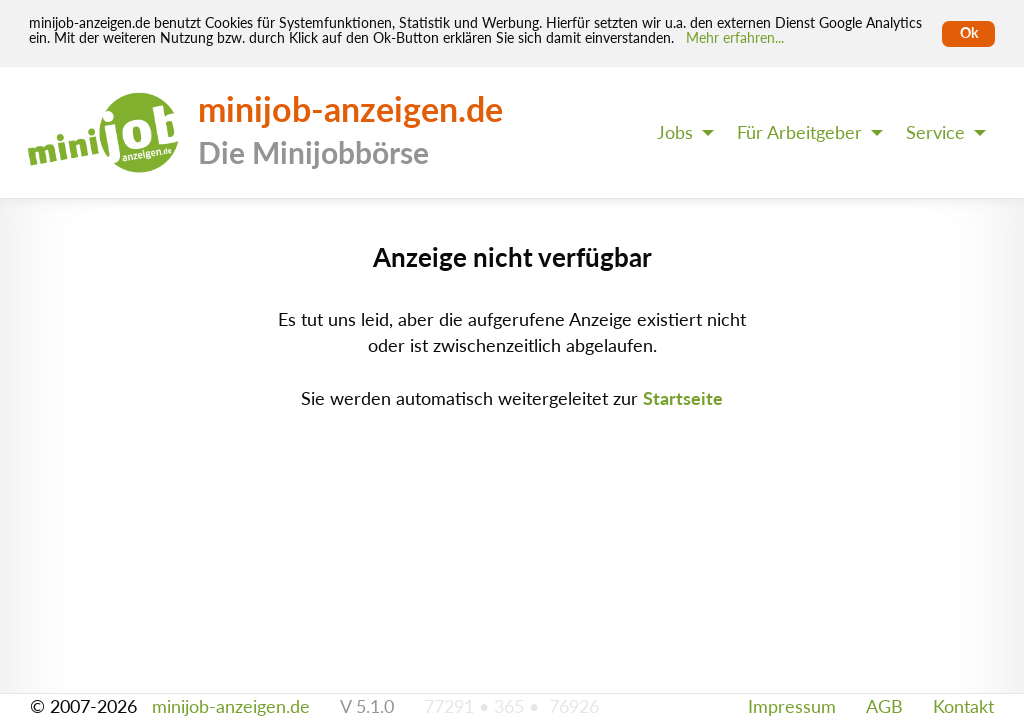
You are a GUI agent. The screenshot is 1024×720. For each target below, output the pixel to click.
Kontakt (963, 706)
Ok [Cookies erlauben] (969, 33)
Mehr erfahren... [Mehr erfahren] (735, 38)
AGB (884, 706)
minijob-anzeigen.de (231, 706)
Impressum (792, 706)
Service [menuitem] (935, 132)
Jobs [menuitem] (675, 132)
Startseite (683, 398)
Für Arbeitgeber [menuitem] (799, 132)
